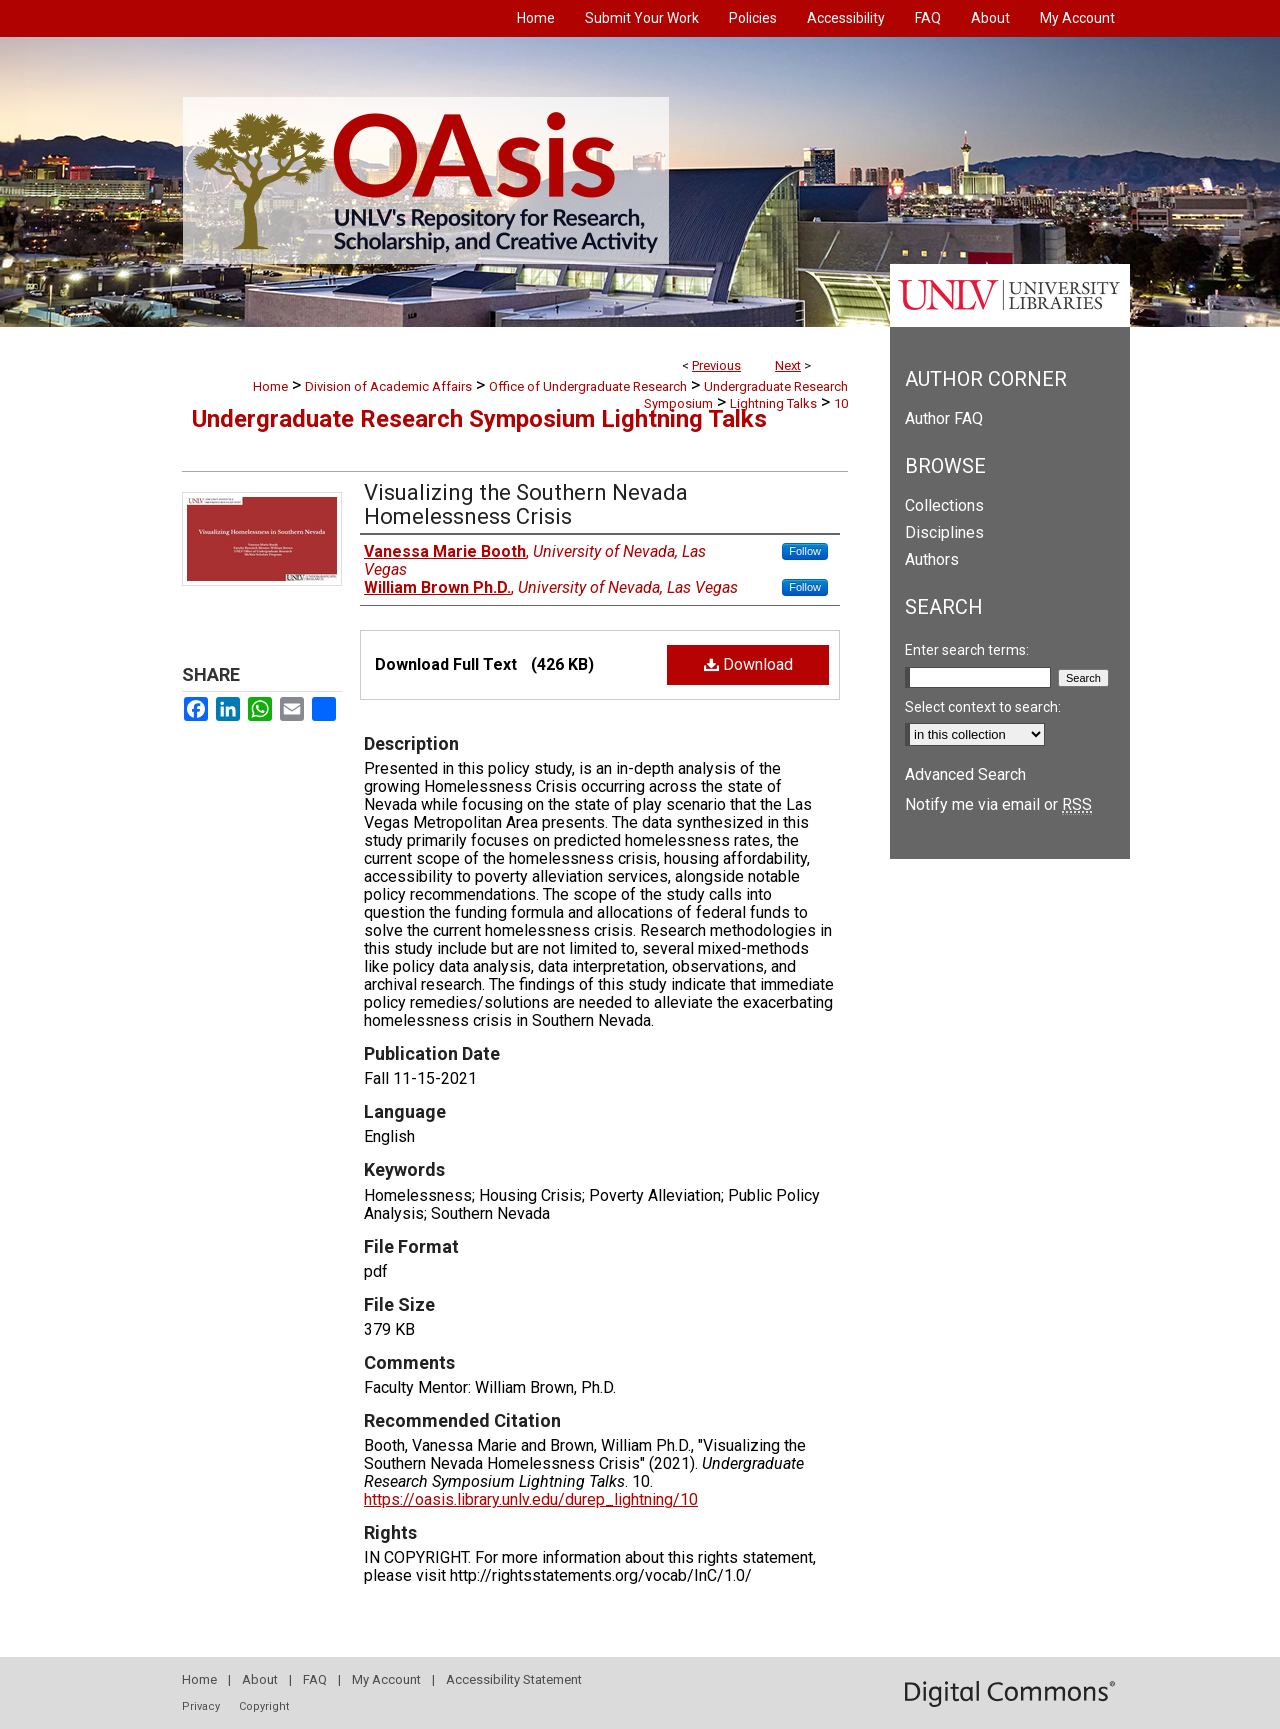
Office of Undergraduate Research (588, 386)
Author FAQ (944, 418)
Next (788, 365)
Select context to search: (983, 707)
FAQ (315, 1679)
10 (841, 403)
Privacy (201, 1706)
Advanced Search (965, 774)
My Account (386, 1679)
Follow (805, 551)
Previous (716, 365)
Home (270, 386)
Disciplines (944, 532)
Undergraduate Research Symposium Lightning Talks (479, 419)
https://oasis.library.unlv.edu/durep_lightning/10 (531, 1499)
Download (748, 664)
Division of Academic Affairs (388, 386)
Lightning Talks (773, 403)
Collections (944, 505)
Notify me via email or (998, 804)
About (260, 1679)
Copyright (264, 1706)
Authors (932, 559)
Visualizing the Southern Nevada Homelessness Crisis (526, 504)
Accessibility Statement (514, 1679)
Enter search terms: (967, 650)
